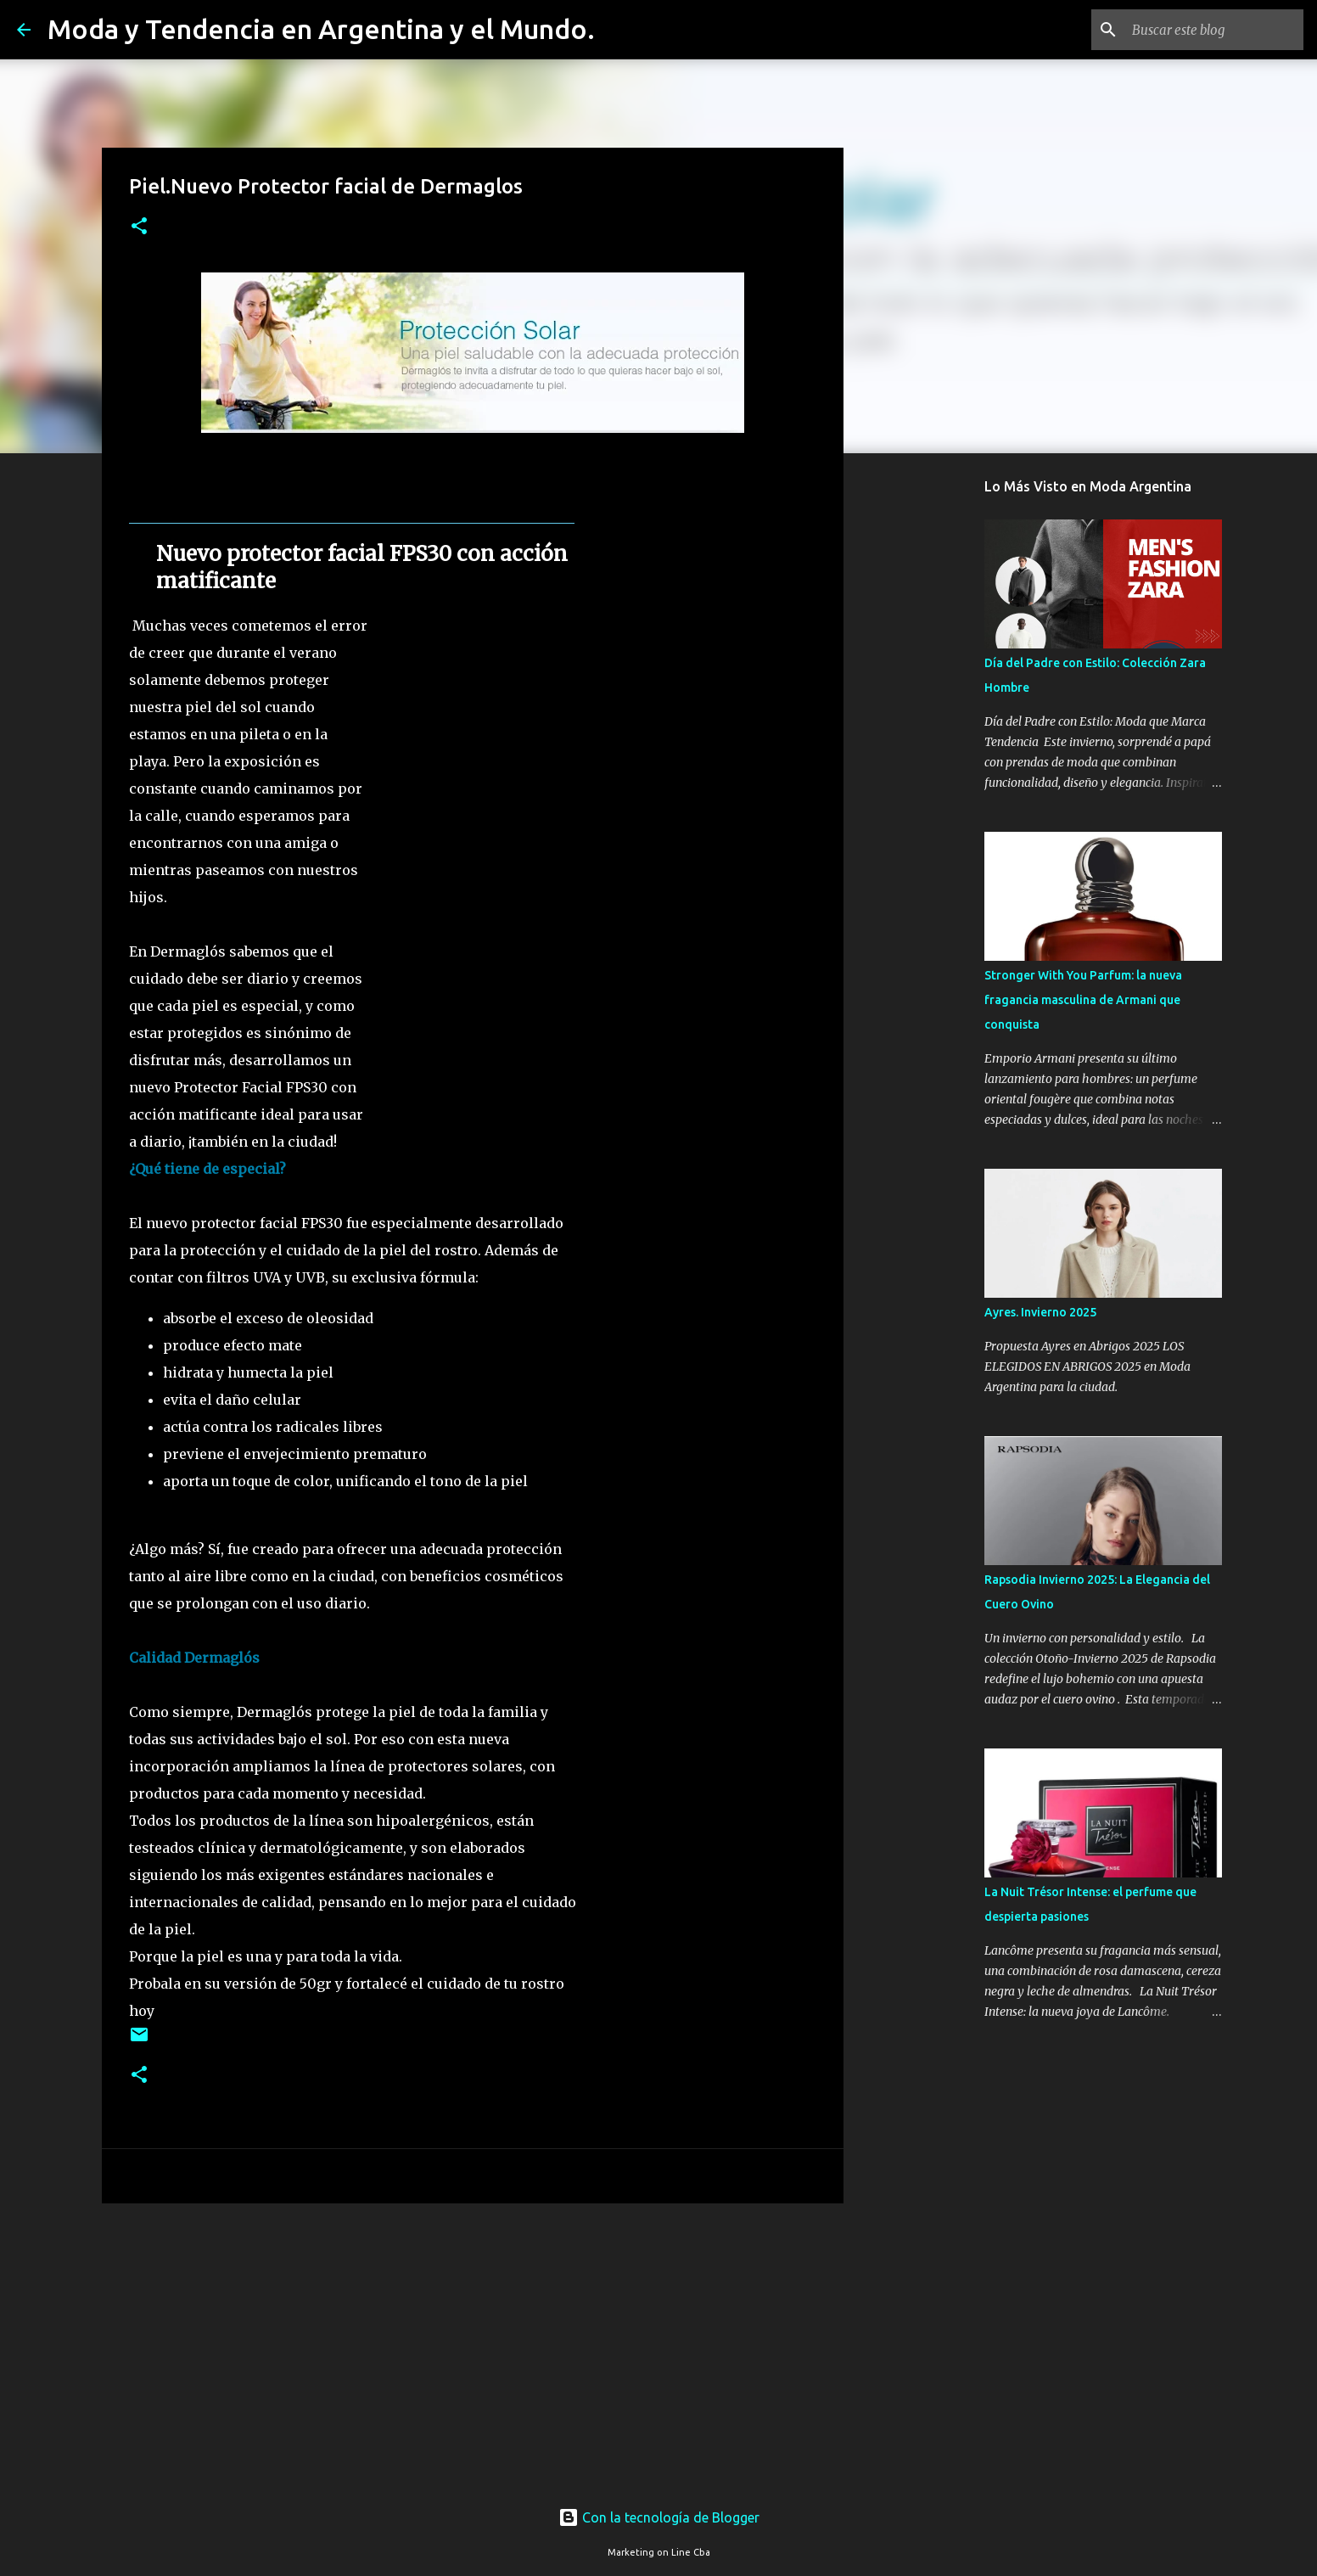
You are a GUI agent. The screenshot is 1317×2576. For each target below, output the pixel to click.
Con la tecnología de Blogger (658, 2517)
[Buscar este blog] (1214, 29)
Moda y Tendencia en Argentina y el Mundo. (321, 29)
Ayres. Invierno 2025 (1040, 1312)
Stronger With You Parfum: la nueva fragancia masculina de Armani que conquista (1083, 999)
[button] (139, 227)
